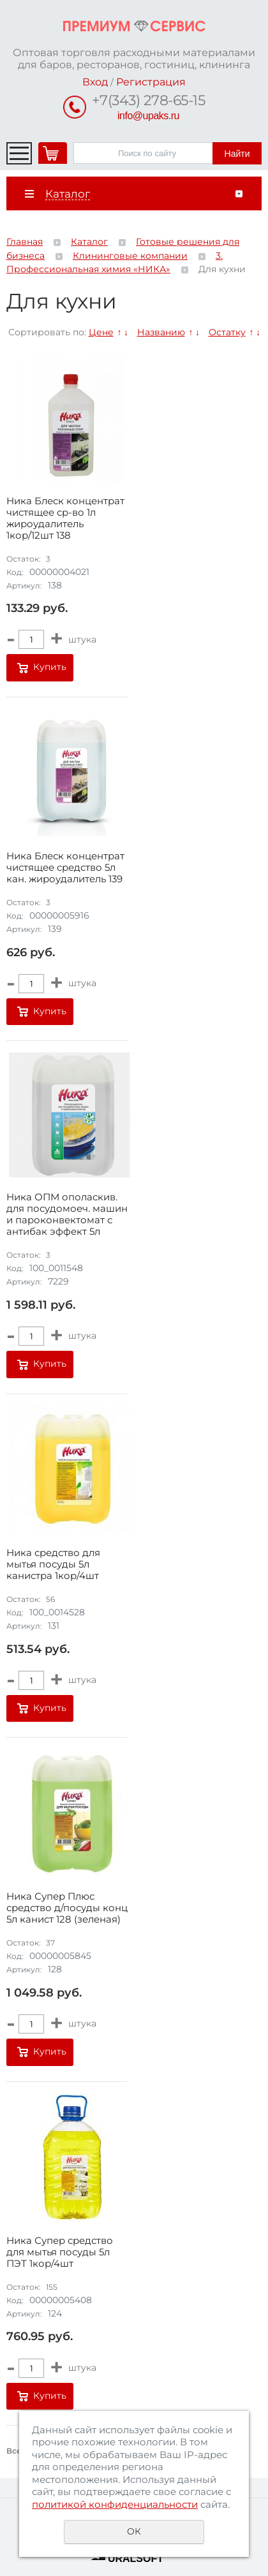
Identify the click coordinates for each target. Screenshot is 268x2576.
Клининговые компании (130, 255)
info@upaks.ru (148, 115)
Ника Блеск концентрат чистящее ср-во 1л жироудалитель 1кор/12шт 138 (65, 518)
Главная (24, 241)
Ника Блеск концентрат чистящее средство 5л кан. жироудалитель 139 (65, 867)
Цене (101, 332)
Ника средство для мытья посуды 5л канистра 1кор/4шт (53, 1564)
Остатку (227, 332)
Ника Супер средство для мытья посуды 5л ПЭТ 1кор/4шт (59, 2252)
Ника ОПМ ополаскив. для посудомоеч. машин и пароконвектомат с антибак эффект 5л (67, 1214)
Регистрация (151, 82)
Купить (49, 667)
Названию (161, 332)
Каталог (89, 241)
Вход (95, 82)
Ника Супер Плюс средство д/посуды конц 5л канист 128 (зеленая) (67, 1908)
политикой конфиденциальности (115, 2504)
